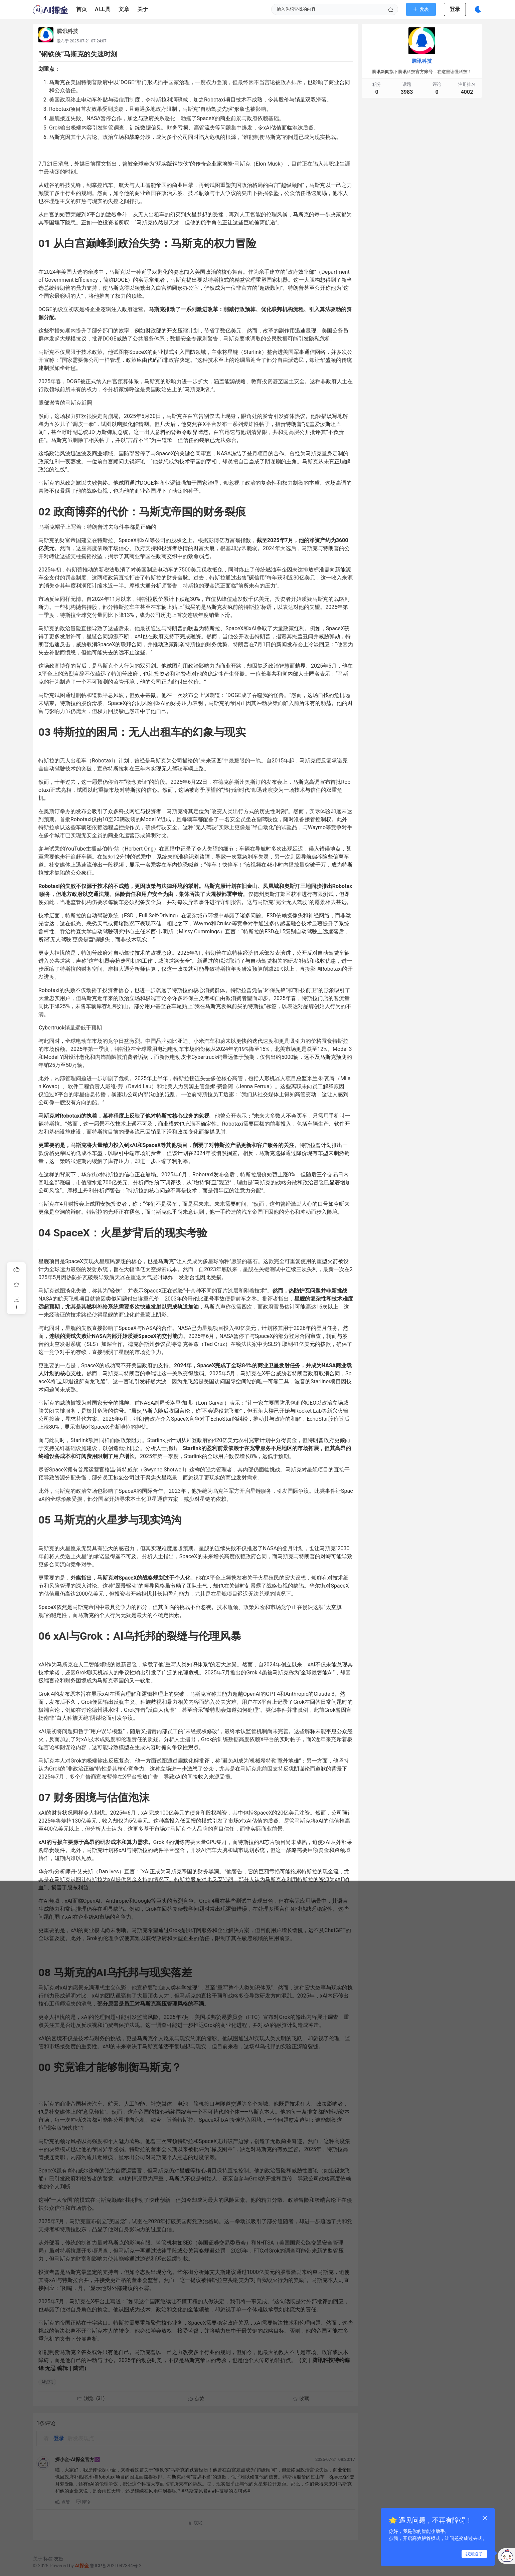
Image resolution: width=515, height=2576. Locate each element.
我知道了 (474, 2553)
